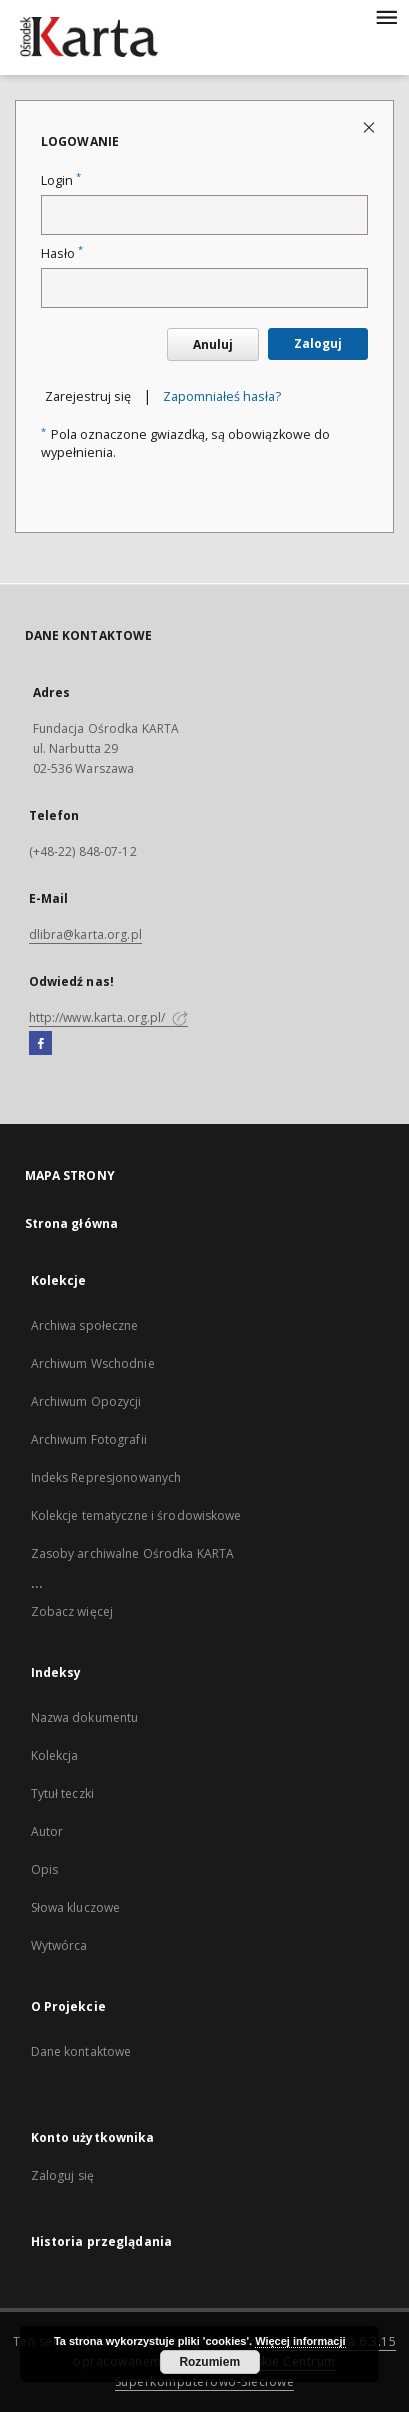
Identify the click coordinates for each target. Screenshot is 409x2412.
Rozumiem (209, 2362)
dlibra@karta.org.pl (85, 934)
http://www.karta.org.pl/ (108, 1017)
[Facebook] (40, 1044)
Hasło (62, 253)
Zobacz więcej (72, 1611)
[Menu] (386, 16)
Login (61, 180)
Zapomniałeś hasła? (222, 396)
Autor (47, 1831)
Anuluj (213, 344)
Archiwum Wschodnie (93, 1363)
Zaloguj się (63, 2175)
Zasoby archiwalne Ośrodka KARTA (133, 1553)
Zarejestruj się (88, 396)
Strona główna (72, 1223)
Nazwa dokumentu (85, 1717)
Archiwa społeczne (85, 1325)
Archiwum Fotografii (89, 1439)
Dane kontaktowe (81, 2051)
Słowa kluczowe (76, 1907)
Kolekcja (55, 1755)
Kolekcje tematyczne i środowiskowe (136, 1515)
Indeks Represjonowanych (106, 1477)
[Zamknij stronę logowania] (370, 126)
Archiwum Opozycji (86, 1401)
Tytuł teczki (62, 1793)
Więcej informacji (300, 2341)
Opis (44, 1869)
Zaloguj (318, 343)
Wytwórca (59, 1945)
